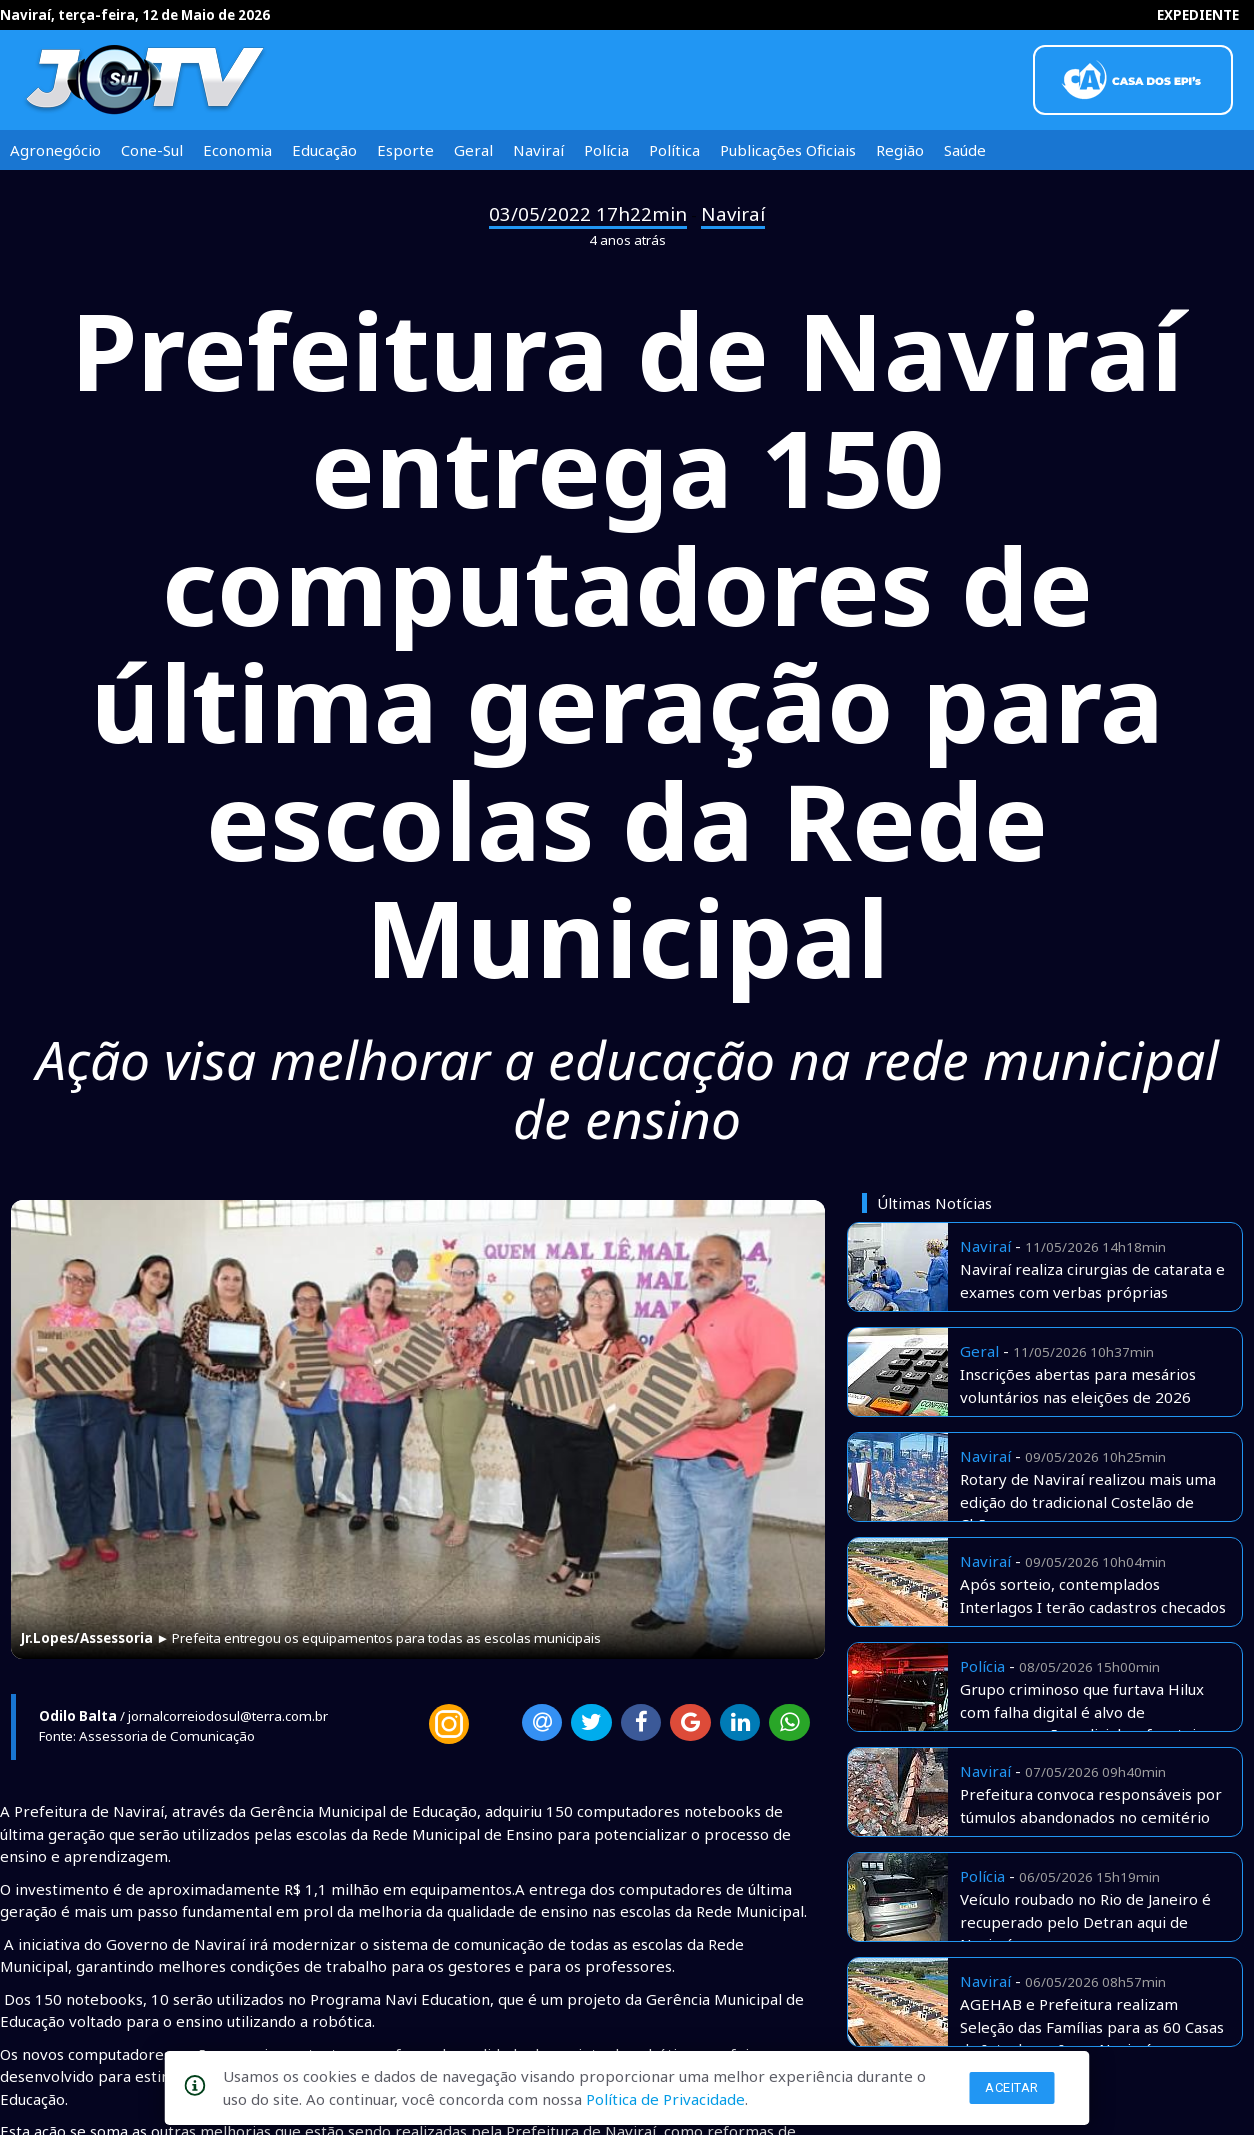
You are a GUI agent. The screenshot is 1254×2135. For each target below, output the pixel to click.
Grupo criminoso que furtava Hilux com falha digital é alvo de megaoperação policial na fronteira (1085, 1711)
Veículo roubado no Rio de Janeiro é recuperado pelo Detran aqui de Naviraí (1085, 1921)
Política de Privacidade (665, 2099)
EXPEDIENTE (1198, 15)
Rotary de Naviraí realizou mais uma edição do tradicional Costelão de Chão (1088, 1501)
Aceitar (1012, 2087)
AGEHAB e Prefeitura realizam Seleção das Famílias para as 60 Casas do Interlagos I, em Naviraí (1092, 2026)
